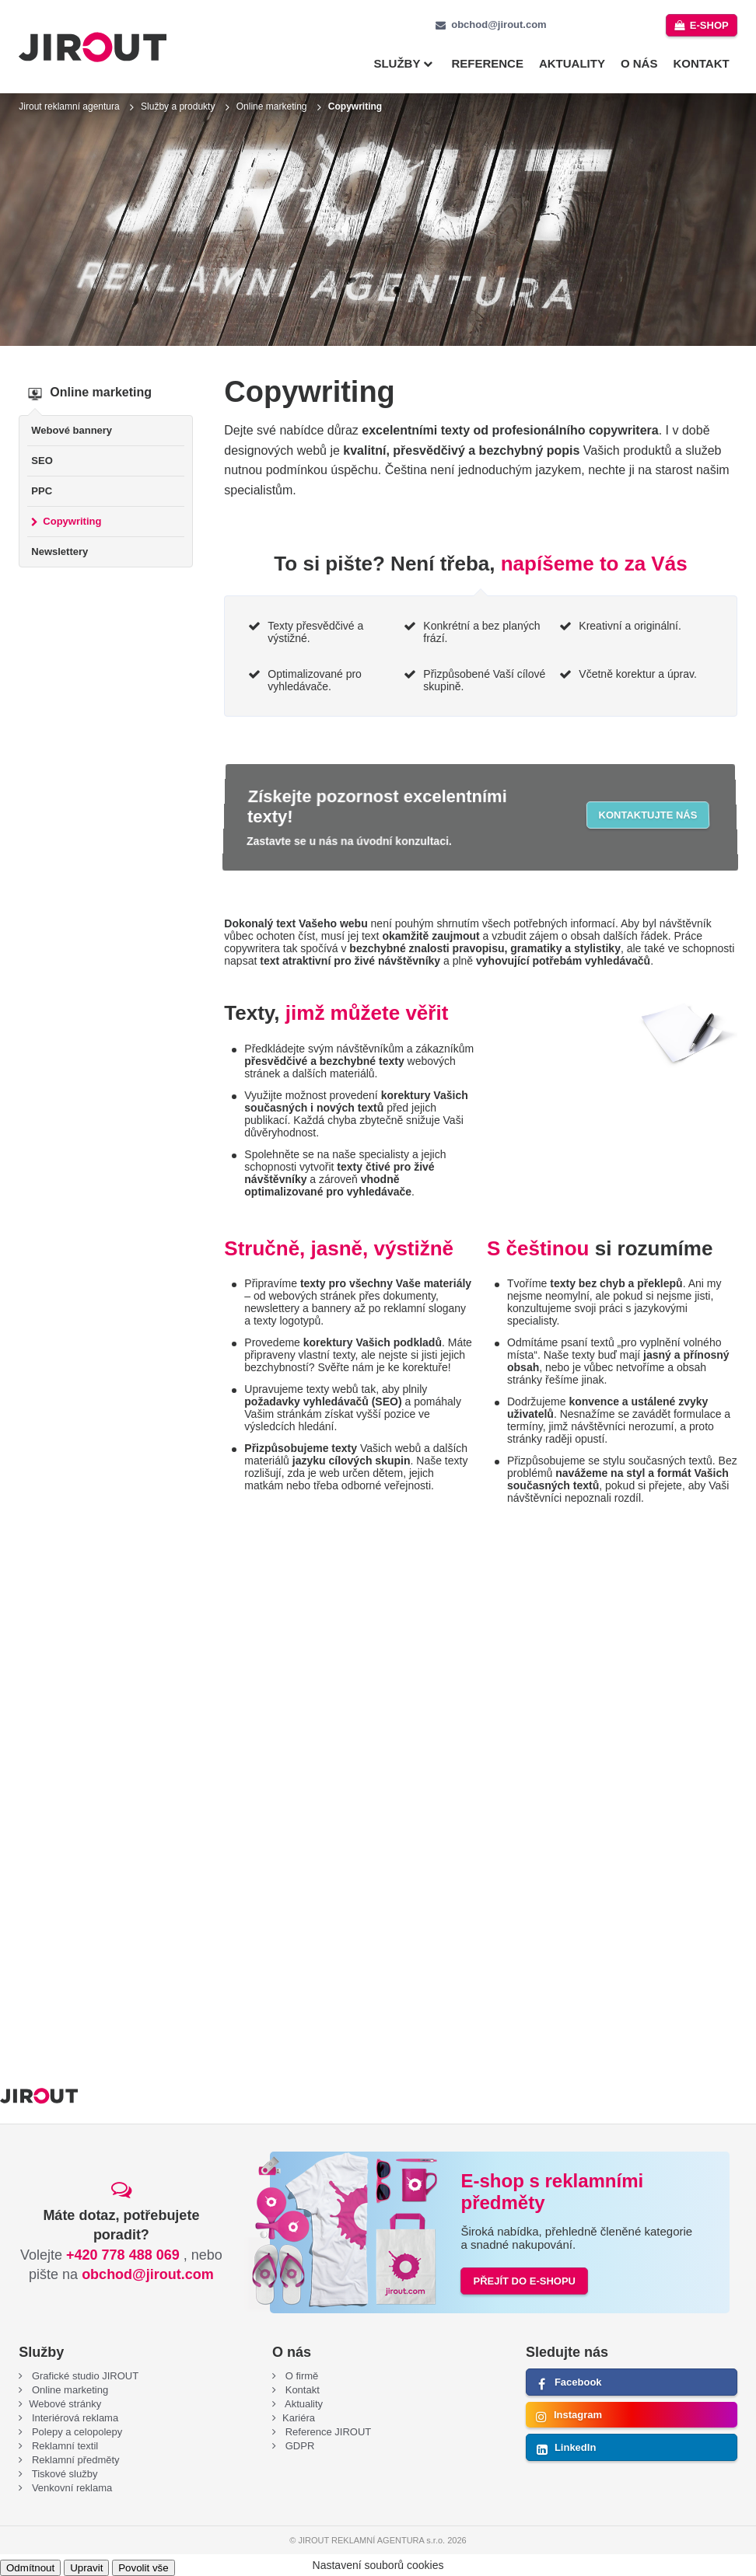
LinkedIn (575, 2447)
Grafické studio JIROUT (83, 2376)
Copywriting (72, 521)
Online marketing (271, 106)
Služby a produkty (178, 106)
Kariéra (298, 2418)
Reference (487, 63)
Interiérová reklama (73, 2418)
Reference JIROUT (326, 2432)
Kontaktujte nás (647, 815)
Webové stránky (65, 2404)
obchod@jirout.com (498, 24)
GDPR (298, 2446)
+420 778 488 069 (123, 2255)
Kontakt (701, 63)
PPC (41, 491)
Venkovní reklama (70, 2488)
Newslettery (59, 551)
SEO (41, 460)
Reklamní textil (63, 2446)
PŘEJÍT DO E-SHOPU (524, 2281)
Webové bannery (71, 430)
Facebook (578, 2382)
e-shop (709, 25)
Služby (396, 63)
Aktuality (572, 63)
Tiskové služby (63, 2474)
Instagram (578, 2415)
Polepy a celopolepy (75, 2432)
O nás (639, 63)
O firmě (300, 2376)
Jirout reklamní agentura (69, 106)
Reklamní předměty (74, 2460)
